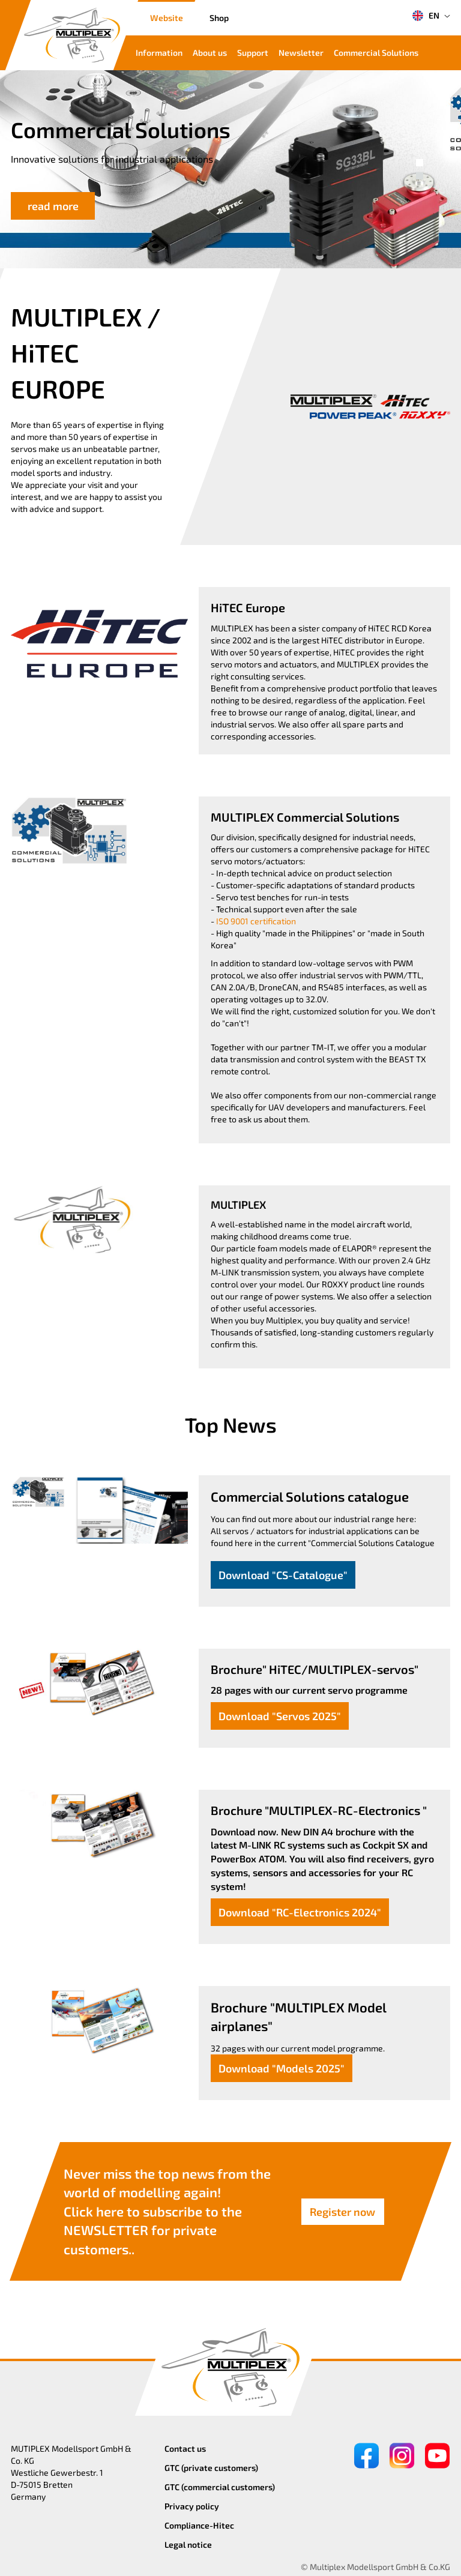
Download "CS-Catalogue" (283, 1574)
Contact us (185, 2448)
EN (425, 16)
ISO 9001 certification (256, 921)
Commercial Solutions (376, 52)
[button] (419, 162)
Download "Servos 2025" (279, 1716)
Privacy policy (191, 2506)
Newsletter (301, 52)
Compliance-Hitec (199, 2525)
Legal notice (188, 2544)
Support (252, 52)
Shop (219, 18)
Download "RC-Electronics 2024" (299, 1912)
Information (159, 52)
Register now (342, 2211)
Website (166, 18)
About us (210, 52)
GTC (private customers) (211, 2468)
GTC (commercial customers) (219, 2487)
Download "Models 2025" (281, 2068)
